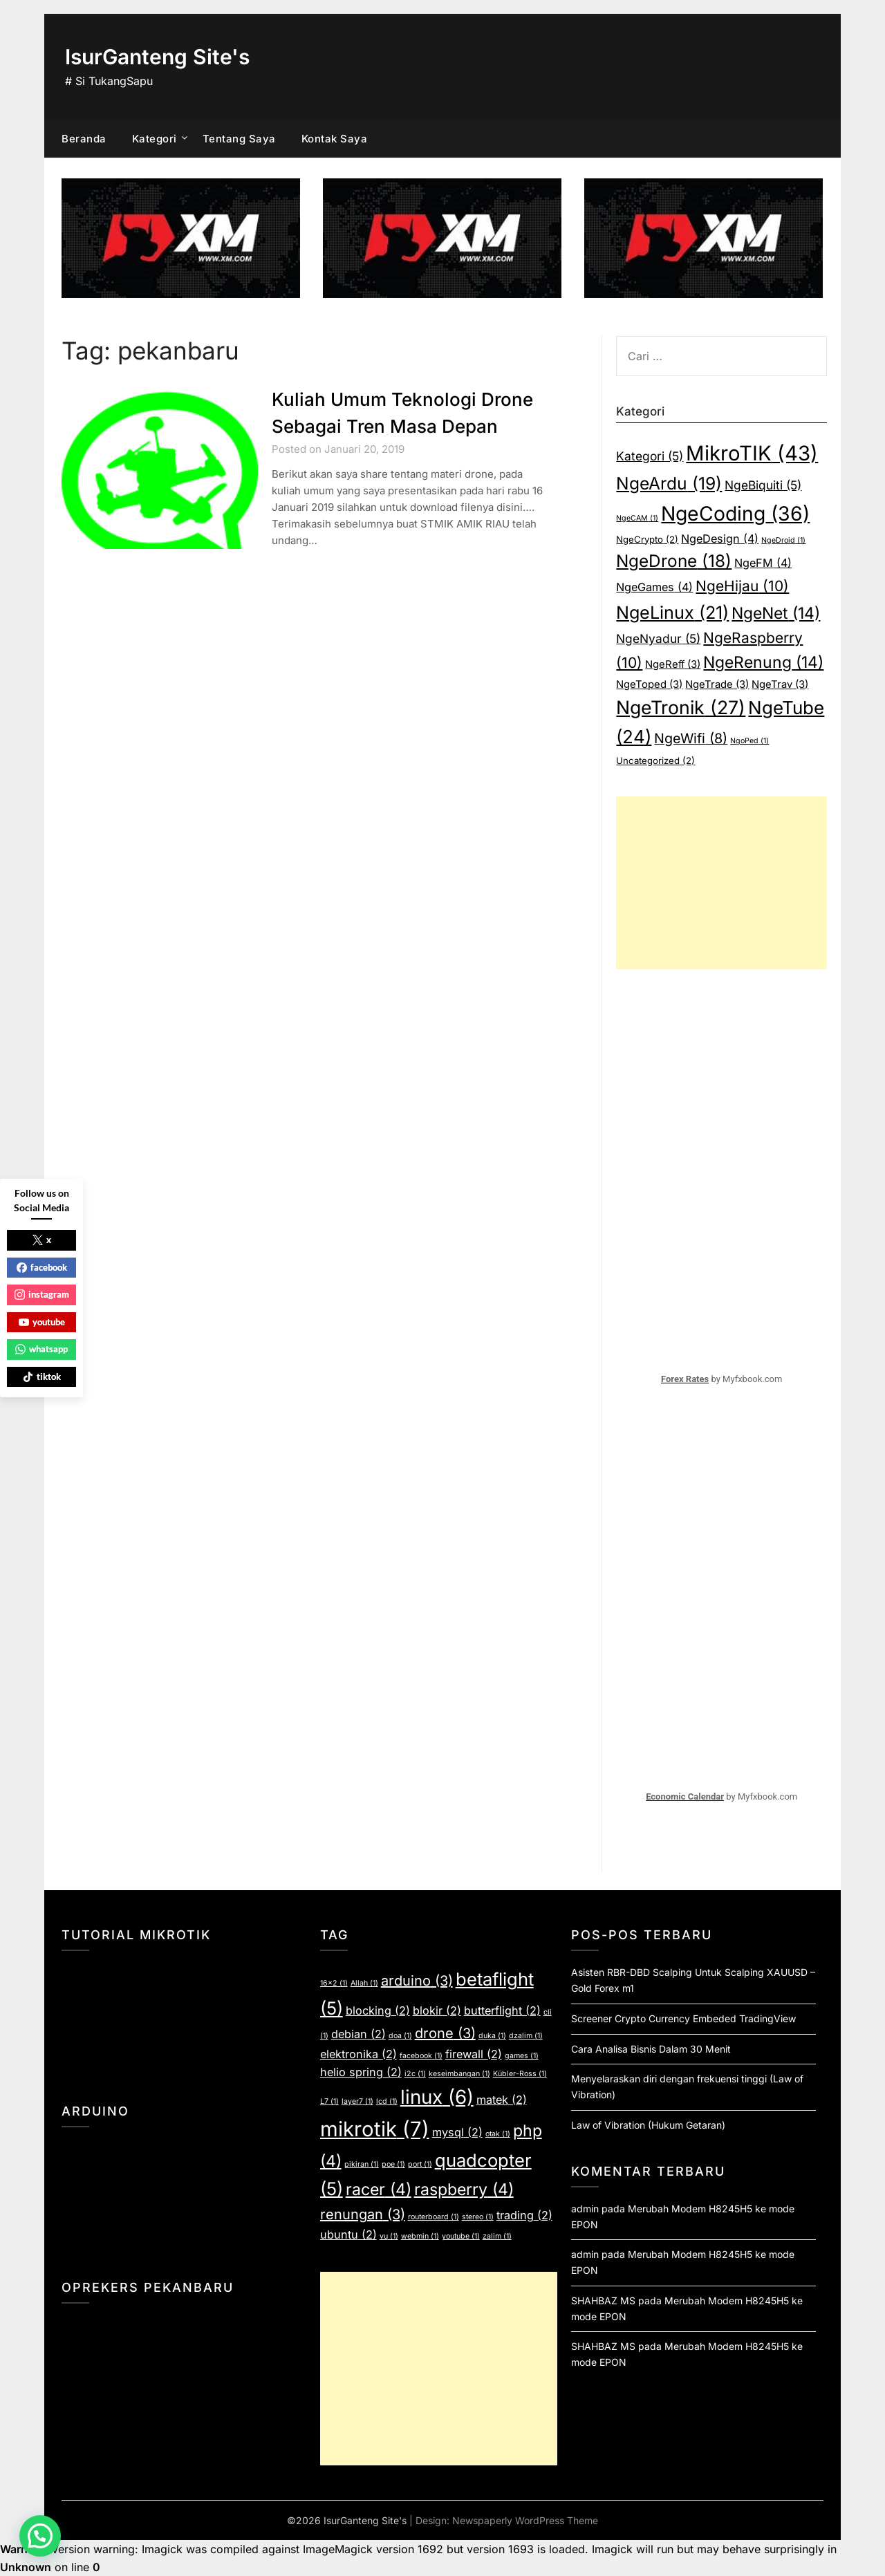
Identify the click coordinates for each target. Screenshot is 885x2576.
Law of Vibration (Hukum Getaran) (648, 2125)
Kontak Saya (334, 138)
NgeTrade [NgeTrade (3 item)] (717, 684)
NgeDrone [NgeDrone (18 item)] (674, 560)
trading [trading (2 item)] (524, 2215)
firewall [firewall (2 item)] (473, 2054)
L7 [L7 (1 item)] (329, 2101)
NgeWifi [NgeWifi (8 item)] (690, 738)
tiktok (42, 1376)
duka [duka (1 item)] (492, 2035)
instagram (42, 1294)
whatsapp (41, 1348)
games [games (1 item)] (522, 2055)
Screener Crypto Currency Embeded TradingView (683, 2018)
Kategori (154, 138)
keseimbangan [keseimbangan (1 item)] (459, 2073)
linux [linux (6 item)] (437, 2097)
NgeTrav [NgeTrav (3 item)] (780, 684)
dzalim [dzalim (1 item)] (526, 2035)
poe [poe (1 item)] (393, 2164)
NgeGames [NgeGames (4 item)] (654, 587)
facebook (42, 1267)
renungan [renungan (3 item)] (362, 2214)
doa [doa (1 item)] (400, 2035)
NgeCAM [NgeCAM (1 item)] (637, 518)
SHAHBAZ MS (603, 2300)
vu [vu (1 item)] (389, 2236)
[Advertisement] (721, 882)
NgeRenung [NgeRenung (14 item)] (763, 662)
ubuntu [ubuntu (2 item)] (348, 2234)
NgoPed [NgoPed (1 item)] (749, 740)
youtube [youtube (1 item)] (461, 2236)
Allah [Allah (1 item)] (364, 1983)
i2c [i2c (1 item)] (415, 2073)
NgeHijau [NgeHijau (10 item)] (742, 586)
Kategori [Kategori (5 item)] (649, 456)
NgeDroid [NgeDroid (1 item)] (783, 540)
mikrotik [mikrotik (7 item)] (374, 2129)
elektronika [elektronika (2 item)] (358, 2054)
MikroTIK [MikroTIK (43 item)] (752, 453)
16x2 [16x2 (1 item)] (334, 1983)
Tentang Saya (239, 138)
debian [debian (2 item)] (358, 2034)
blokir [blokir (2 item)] (437, 2010)
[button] (40, 2536)
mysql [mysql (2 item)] (457, 2132)
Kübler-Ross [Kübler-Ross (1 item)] (520, 2073)
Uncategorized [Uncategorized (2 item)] (655, 760)
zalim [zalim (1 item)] (497, 2236)
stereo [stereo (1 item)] (478, 2216)
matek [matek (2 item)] (501, 2100)
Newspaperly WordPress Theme (525, 2520)
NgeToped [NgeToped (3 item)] (649, 684)
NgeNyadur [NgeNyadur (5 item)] (658, 638)
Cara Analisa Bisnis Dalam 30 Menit (651, 2049)
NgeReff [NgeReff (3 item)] (672, 664)
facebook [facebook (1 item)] (421, 2055)
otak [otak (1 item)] (497, 2133)
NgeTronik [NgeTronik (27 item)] (680, 707)
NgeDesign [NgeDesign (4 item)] (719, 538)
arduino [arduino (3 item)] (417, 1980)
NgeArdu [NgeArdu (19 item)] (669, 483)
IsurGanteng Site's (157, 56)
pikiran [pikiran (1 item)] (361, 2164)
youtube (42, 1321)
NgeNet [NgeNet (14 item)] (776, 613)
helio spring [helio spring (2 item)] (361, 2072)
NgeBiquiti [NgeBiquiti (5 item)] (763, 485)
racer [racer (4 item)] (378, 2189)
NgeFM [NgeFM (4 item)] (763, 563)
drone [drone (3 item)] (445, 2033)
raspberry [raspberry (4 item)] (464, 2189)
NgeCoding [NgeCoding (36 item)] (735, 513)
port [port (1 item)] (420, 2164)
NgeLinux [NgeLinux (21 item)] (672, 612)
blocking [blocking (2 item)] (378, 2010)
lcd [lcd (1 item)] (387, 2101)
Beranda (84, 138)
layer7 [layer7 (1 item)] (357, 2101)
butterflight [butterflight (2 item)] (502, 2010)
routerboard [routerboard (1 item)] (433, 2216)
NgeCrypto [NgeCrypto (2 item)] (647, 539)
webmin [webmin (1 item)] (420, 2236)
